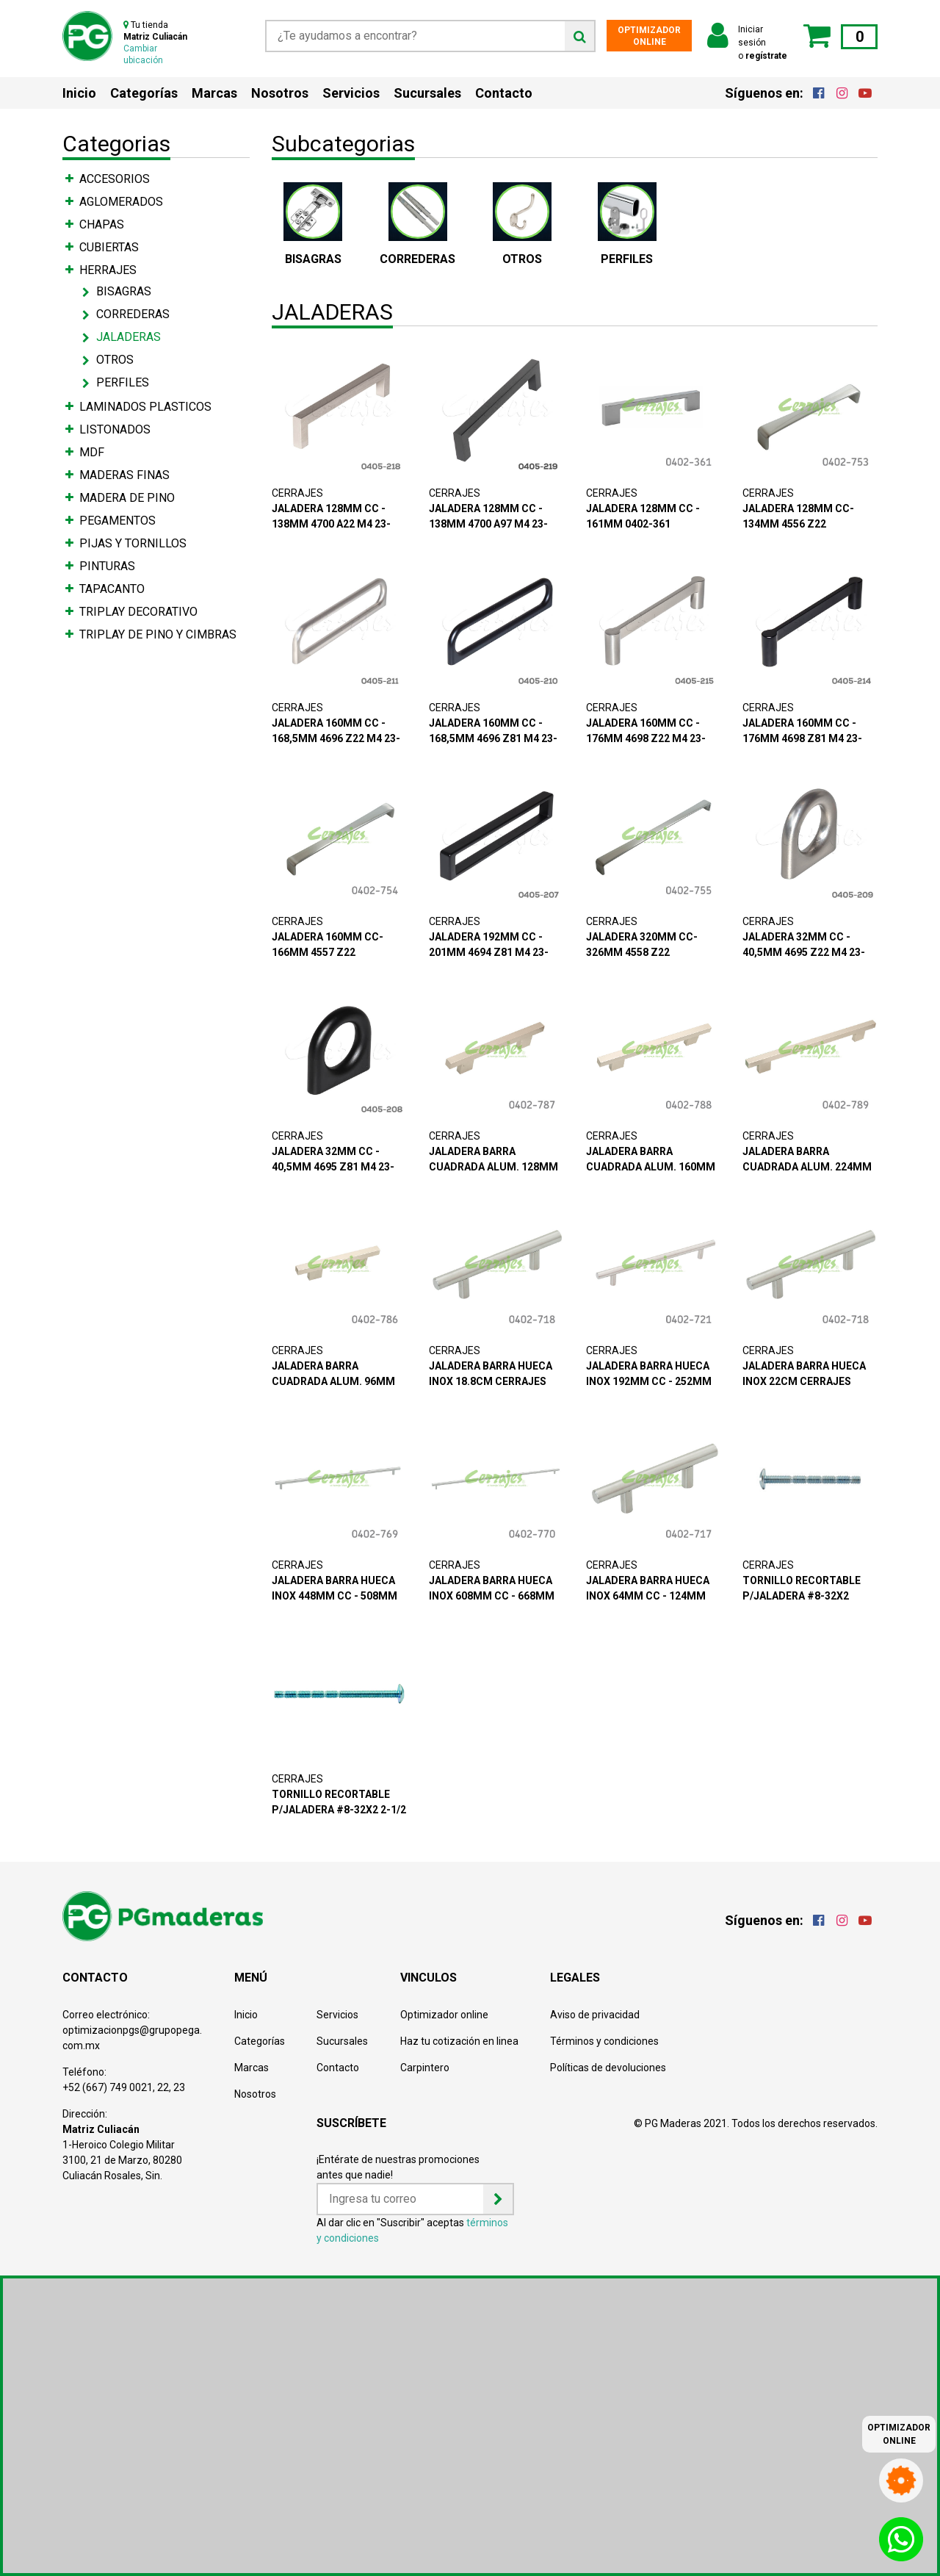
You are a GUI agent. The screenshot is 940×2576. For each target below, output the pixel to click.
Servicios (351, 93)
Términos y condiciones (604, 2041)
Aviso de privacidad (595, 2015)
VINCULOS (428, 1978)
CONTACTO (95, 1978)
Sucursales (427, 93)
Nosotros (279, 93)
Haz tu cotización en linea (459, 2041)
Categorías (144, 93)
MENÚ (250, 1978)
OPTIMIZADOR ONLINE (649, 36)
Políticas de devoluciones (608, 2067)
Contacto (503, 93)
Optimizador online (444, 2015)
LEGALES (575, 1978)
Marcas (214, 93)
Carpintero (424, 2067)
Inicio (79, 93)
